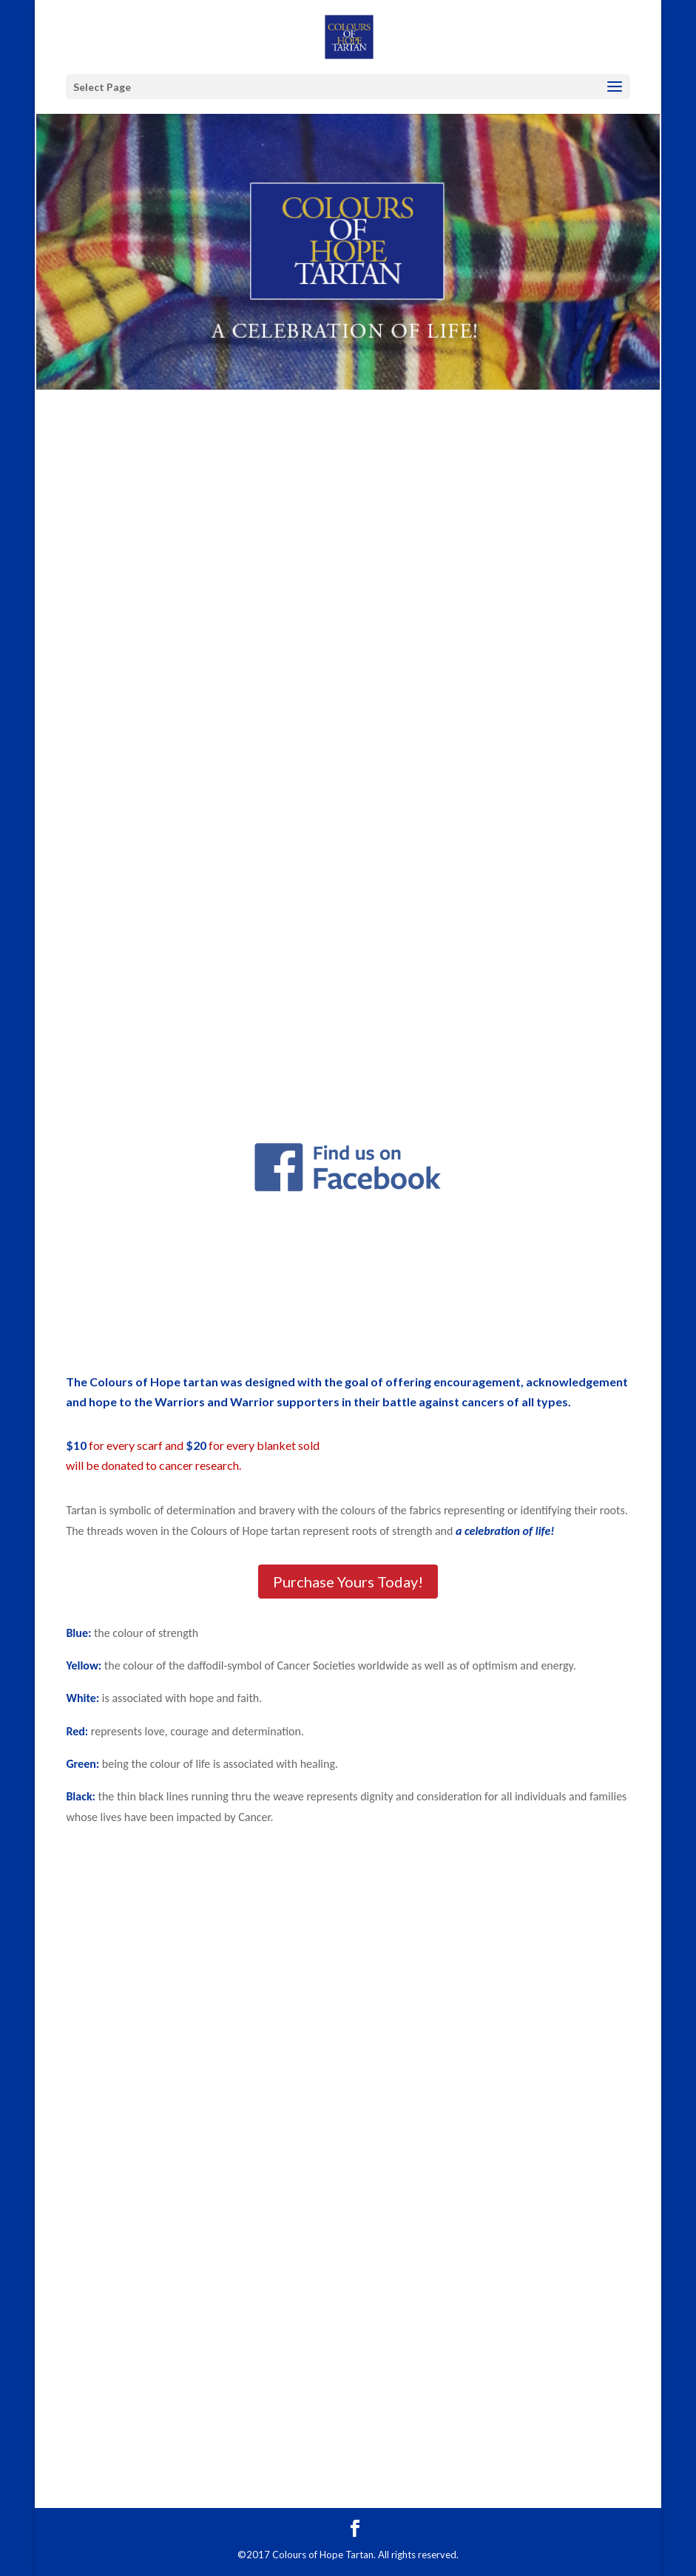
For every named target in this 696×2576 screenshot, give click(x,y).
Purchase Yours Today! (348, 1581)
